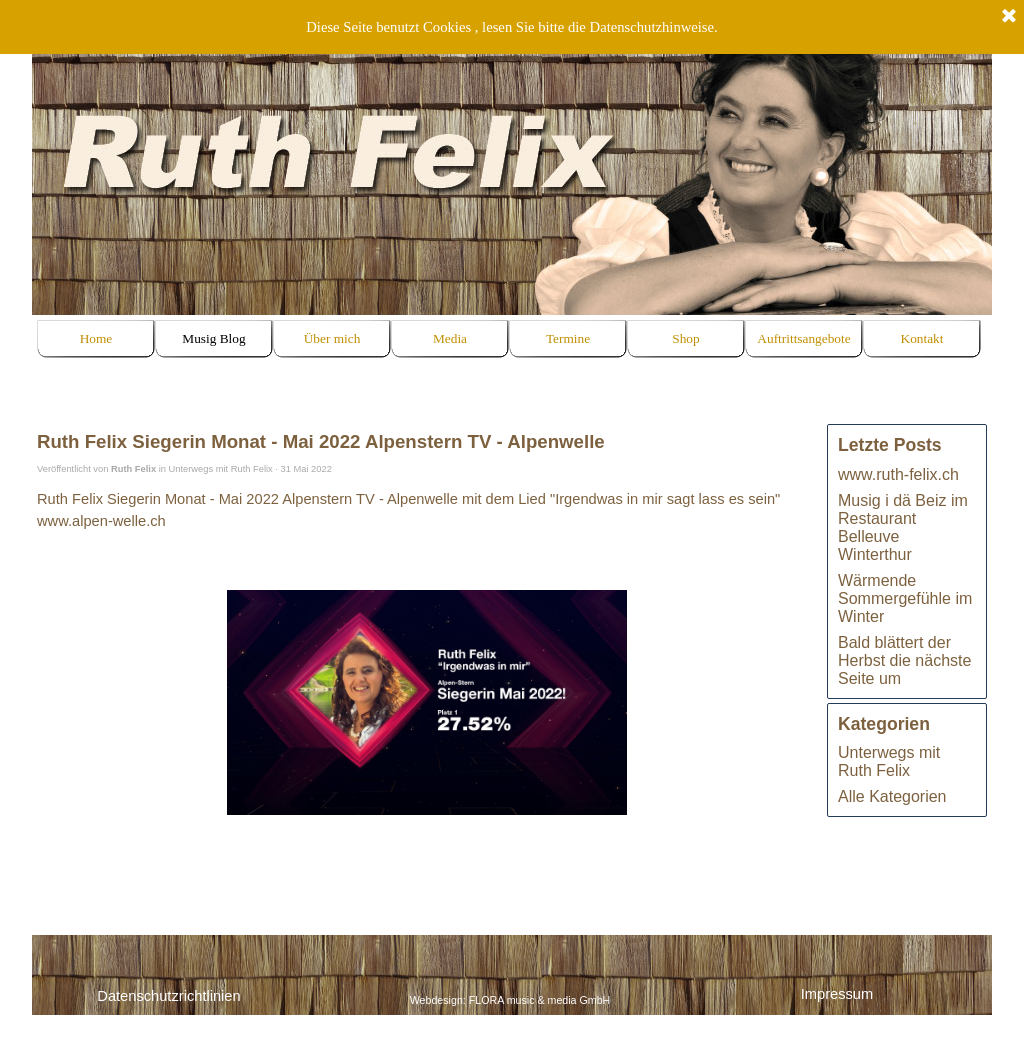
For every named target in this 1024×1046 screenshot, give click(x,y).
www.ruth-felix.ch (898, 474)
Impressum (837, 994)
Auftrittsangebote (803, 338)
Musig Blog (213, 338)
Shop (685, 338)
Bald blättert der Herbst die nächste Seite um (904, 660)
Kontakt (922, 338)
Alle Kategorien (892, 796)
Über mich (332, 338)
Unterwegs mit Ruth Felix (889, 761)
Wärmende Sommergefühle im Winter (905, 598)
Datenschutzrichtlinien (168, 996)
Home (96, 338)
